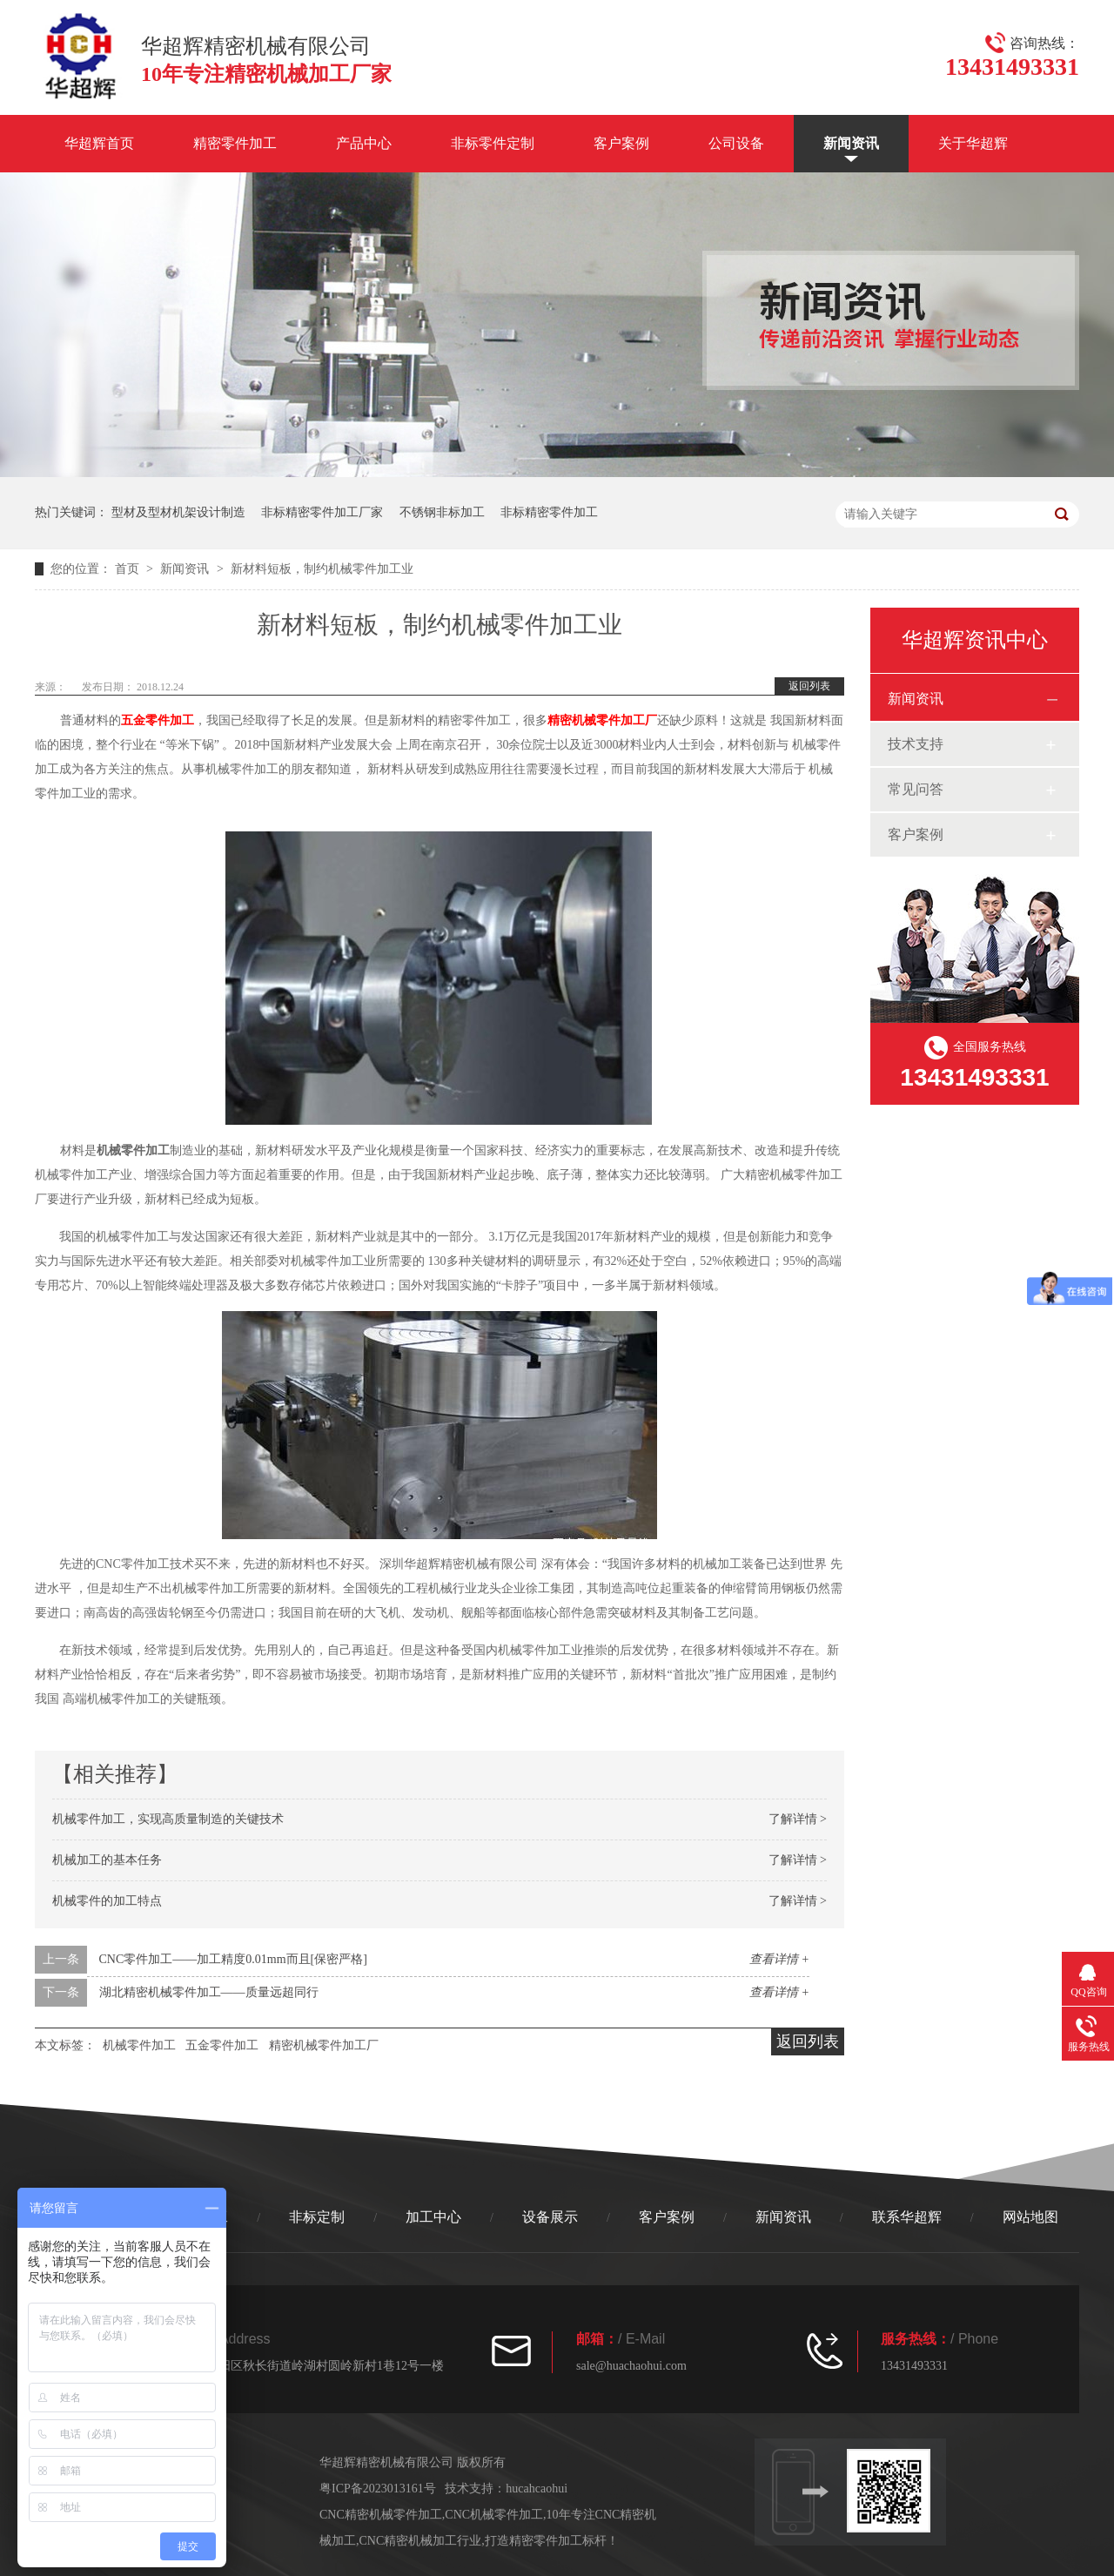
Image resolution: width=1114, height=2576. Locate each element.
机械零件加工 (139, 2045)
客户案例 (621, 143)
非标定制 (317, 2216)
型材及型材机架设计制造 (178, 512)
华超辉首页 (99, 143)
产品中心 (364, 143)
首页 (129, 568)
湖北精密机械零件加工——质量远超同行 (209, 1992)
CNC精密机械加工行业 (420, 2540)
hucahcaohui (536, 2488)
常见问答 (915, 789)
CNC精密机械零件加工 (380, 2514)
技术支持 (915, 743)
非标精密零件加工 (549, 512)
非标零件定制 (492, 143)
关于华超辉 (973, 143)
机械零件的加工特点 (107, 1900)
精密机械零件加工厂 (602, 720)
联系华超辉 (907, 2216)
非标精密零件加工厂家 (322, 512)
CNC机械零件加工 (494, 2514)
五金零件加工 (157, 720)
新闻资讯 (851, 143)
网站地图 (1030, 2216)
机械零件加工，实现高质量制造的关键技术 (168, 1819)
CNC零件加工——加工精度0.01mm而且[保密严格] (233, 1959)
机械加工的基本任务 (107, 1859)
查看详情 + (779, 1959)
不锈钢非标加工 (442, 512)
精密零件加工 (235, 143)
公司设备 (736, 143)
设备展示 (550, 2216)
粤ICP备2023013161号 (377, 2488)
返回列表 (809, 686)
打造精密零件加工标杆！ (552, 2540)
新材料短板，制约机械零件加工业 (322, 568)
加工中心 (433, 2216)
